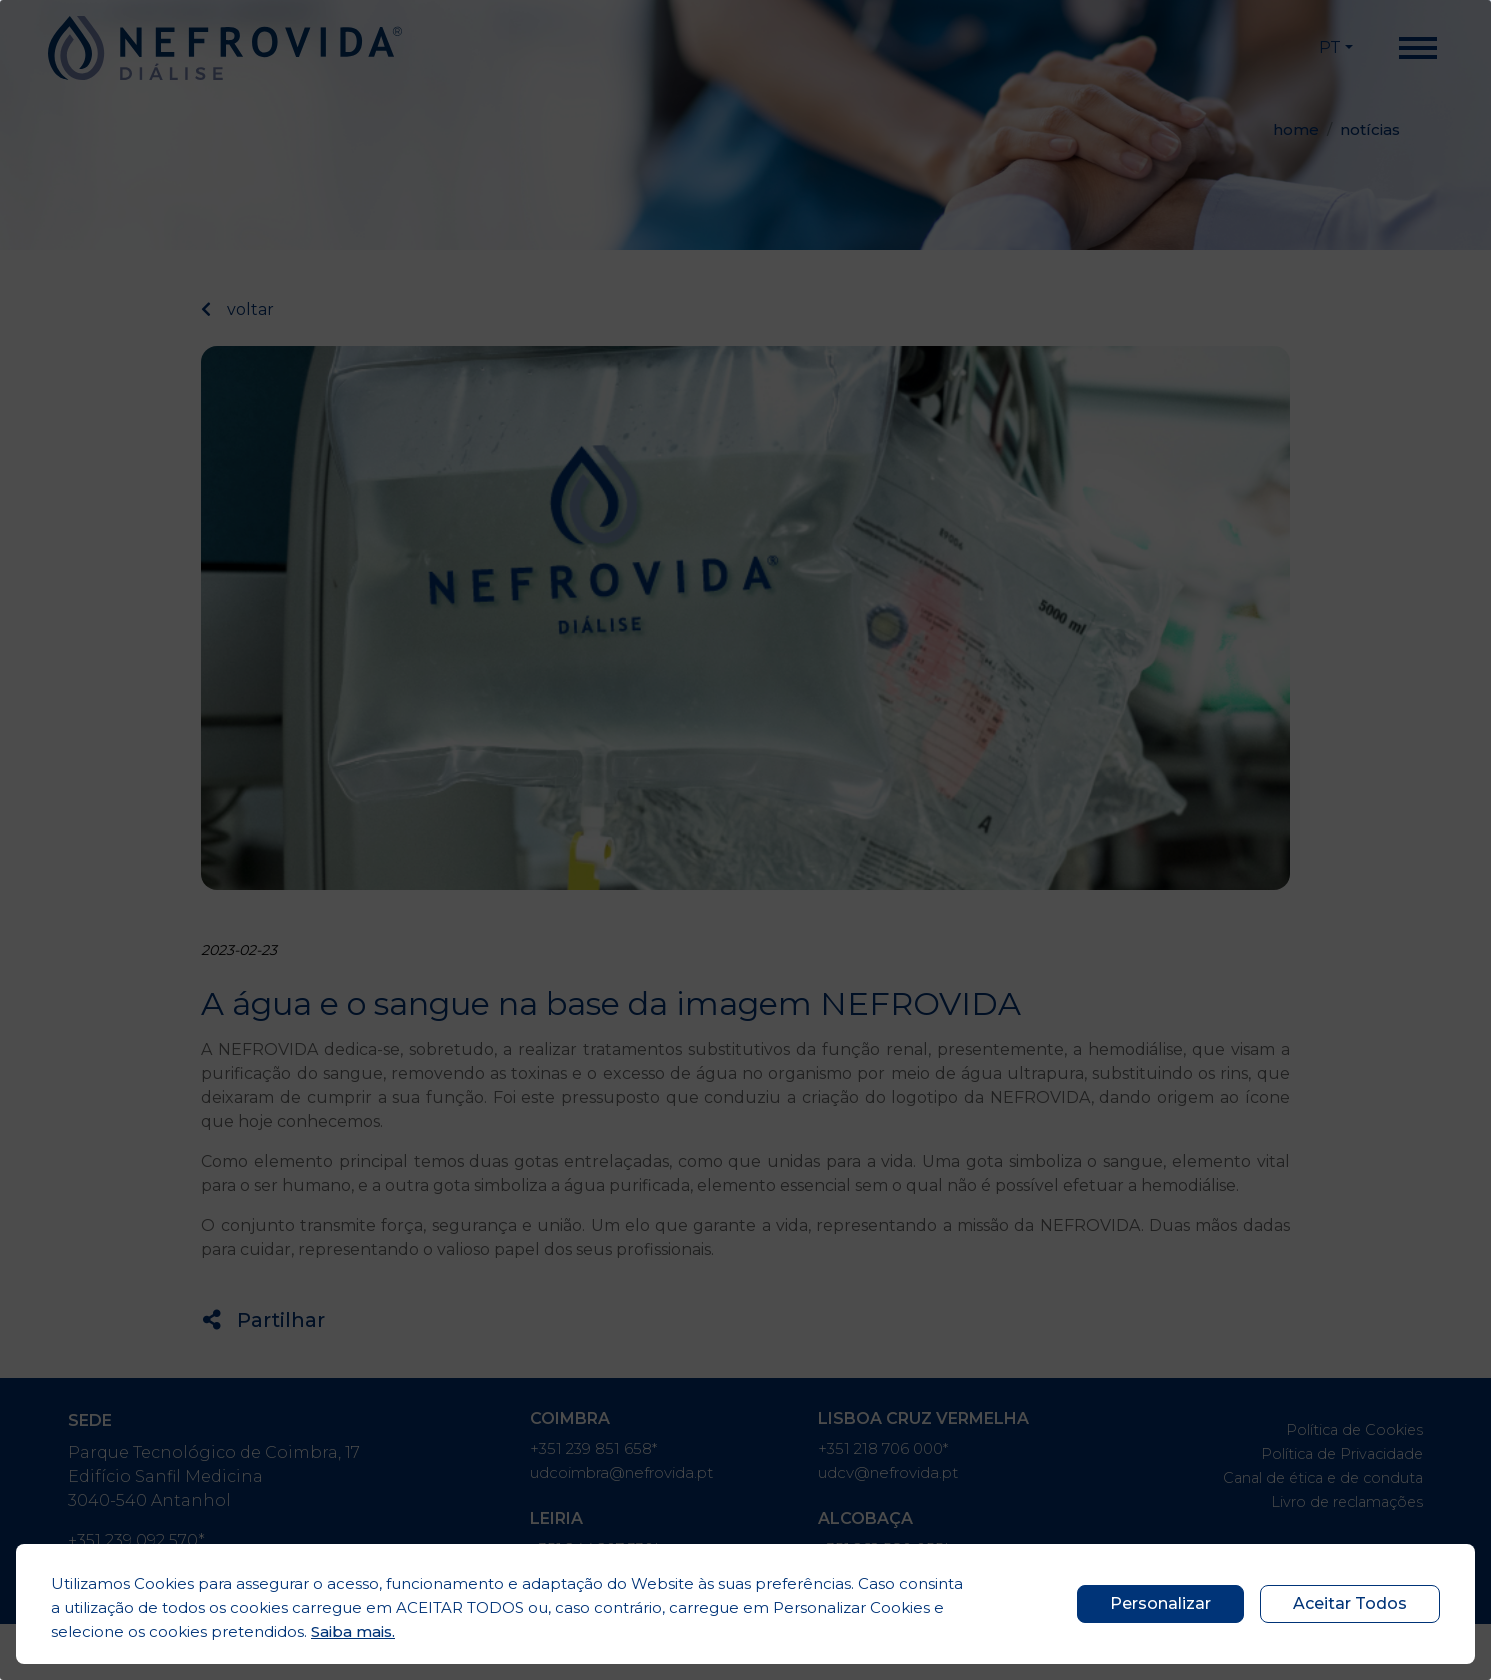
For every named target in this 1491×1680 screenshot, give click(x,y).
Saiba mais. (353, 1631)
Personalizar (1160, 1603)
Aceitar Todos (1350, 1603)
